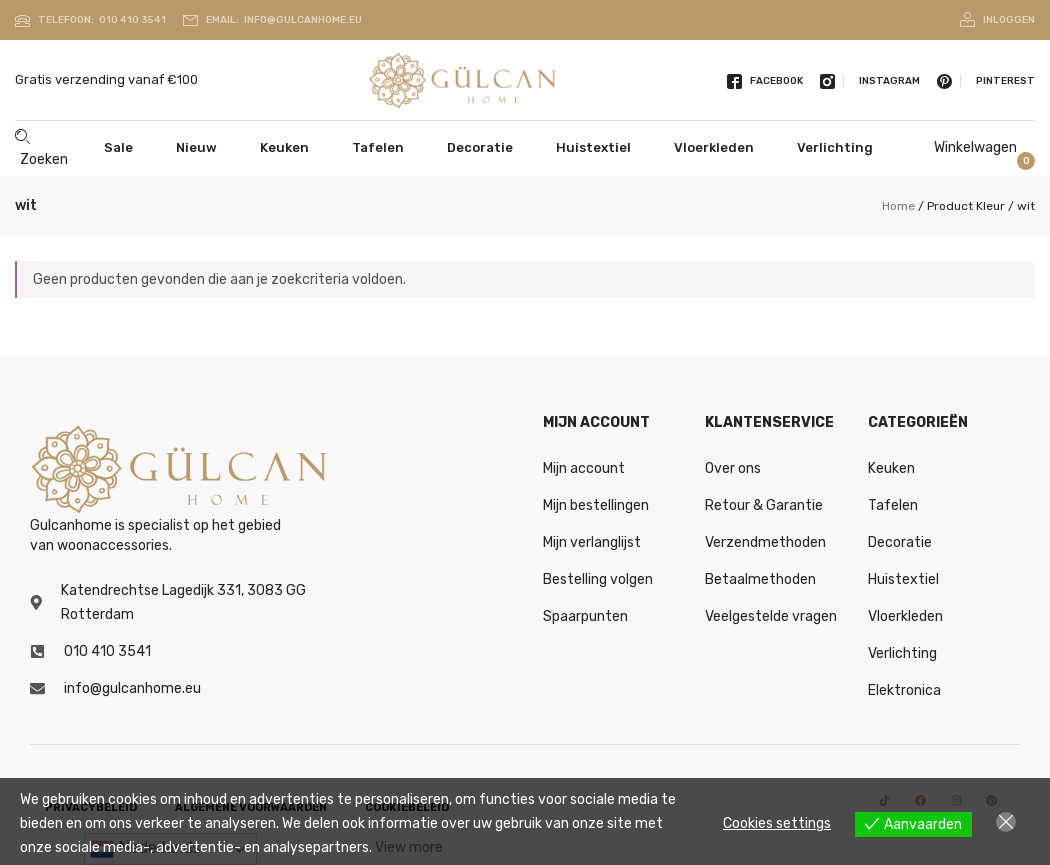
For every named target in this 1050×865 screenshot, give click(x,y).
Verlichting (835, 147)
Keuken (284, 147)
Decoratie (480, 147)
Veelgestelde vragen (771, 616)
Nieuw (196, 147)
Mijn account (584, 468)
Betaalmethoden (760, 579)
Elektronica (904, 690)
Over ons (733, 468)
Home (898, 206)
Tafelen (378, 147)
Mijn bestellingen (596, 505)
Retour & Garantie (764, 505)
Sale (118, 147)
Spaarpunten (585, 616)
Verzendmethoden (765, 542)
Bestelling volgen (598, 579)
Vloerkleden (714, 147)
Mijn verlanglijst (592, 542)
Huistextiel (593, 147)
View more (409, 847)
